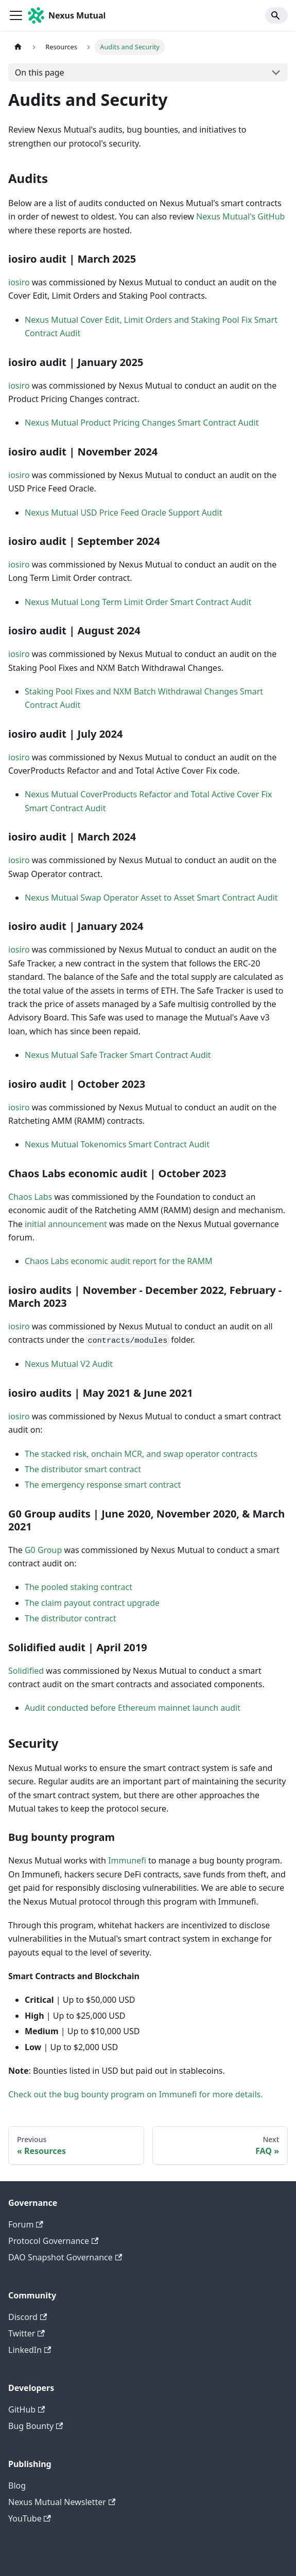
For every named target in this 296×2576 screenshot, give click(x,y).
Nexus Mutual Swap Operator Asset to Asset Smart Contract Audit (151, 897)
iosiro (19, 282)
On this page (39, 72)
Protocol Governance (53, 2240)
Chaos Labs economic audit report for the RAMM (119, 1261)
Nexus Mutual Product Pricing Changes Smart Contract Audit (141, 422)
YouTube (29, 2518)
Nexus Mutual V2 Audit (69, 1363)
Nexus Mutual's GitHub (240, 216)
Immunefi (127, 1860)
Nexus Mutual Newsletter (61, 2502)
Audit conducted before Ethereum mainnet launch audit (132, 1707)
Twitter (26, 2333)
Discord (27, 2317)
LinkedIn (29, 2349)
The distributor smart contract (83, 1469)
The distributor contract (70, 1618)
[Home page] (18, 47)
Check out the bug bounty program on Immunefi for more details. (135, 2094)
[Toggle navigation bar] (16, 15)
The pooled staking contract (78, 1587)
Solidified (26, 1670)
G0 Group (43, 1550)
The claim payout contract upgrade (92, 1603)
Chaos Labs (30, 1196)
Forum (25, 2224)
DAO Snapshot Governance (65, 2257)
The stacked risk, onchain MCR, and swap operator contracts (141, 1453)
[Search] (276, 15)
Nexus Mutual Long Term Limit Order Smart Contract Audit (138, 602)
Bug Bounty (35, 2426)
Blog (17, 2485)
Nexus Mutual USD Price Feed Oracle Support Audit (123, 512)
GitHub (26, 2409)
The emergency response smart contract (103, 1484)
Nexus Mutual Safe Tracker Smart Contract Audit (118, 1055)
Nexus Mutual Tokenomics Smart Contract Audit (117, 1144)
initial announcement (66, 1224)
